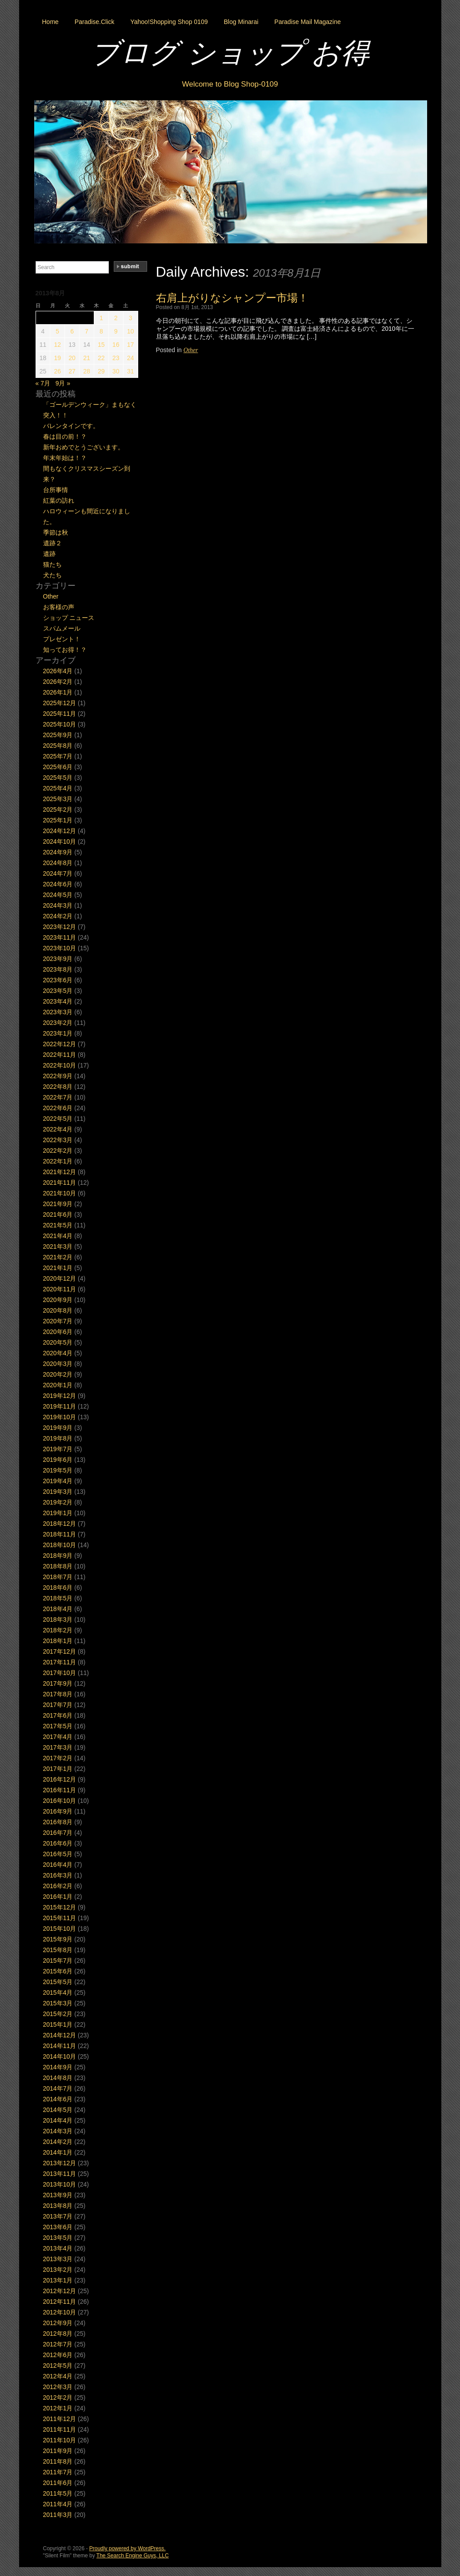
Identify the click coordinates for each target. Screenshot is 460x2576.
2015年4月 (58, 1992)
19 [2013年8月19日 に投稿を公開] (57, 357)
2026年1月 (58, 692)
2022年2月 (58, 1150)
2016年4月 (58, 1864)
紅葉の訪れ (58, 500)
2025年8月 (58, 745)
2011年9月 (58, 2450)
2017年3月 (58, 1747)
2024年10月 (59, 841)
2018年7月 (58, 1576)
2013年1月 (58, 2280)
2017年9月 (58, 1683)
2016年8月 (58, 1822)
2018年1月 (58, 1640)
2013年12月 (59, 2163)
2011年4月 (58, 2504)
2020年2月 (58, 1374)
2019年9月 (58, 1427)
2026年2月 (58, 681)
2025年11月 (59, 713)
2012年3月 (58, 2386)
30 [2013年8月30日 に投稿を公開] (116, 371)
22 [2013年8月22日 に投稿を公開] (101, 357)
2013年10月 (59, 2184)
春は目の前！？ (65, 436)
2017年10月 (59, 1672)
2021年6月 (58, 1214)
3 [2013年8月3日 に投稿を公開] (130, 318)
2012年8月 (58, 2333)
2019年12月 (59, 1395)
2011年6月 (58, 2482)
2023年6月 (58, 980)
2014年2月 (58, 2141)
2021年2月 (58, 1257)
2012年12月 (59, 2290)
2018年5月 (58, 1598)
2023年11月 (59, 937)
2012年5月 (58, 2365)
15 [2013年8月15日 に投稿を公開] (101, 344)
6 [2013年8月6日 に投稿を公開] (72, 331)
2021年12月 (59, 1171)
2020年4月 (58, 1353)
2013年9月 (58, 2195)
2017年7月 (58, 1704)
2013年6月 (58, 2227)
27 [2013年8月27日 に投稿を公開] (72, 371)
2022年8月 (58, 1086)
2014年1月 (58, 2152)
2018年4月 (58, 1608)
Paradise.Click (94, 21)
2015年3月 (58, 2003)
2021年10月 (59, 1193)
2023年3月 (58, 1012)
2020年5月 (58, 1342)
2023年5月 (58, 990)
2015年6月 (58, 1971)
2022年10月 (59, 1065)
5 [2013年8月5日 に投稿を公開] (57, 331)
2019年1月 (58, 1512)
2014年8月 (58, 2077)
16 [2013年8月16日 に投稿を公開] (116, 344)
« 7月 (43, 383)
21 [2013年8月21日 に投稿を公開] (86, 357)
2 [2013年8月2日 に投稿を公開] (116, 318)
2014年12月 (59, 2035)
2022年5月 (58, 1118)
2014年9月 (58, 2067)
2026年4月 (58, 671)
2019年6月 (58, 1459)
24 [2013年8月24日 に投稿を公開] (130, 357)
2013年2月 (58, 2269)
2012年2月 (58, 2397)
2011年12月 (59, 2418)
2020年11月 (59, 1289)
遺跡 (49, 553)
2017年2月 (58, 1758)
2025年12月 (59, 703)
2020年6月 (58, 1331)
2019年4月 (58, 1480)
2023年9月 (58, 958)
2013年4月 (58, 2248)
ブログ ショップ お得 (230, 53)
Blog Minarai (241, 21)
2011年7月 (58, 2472)
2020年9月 (58, 1299)
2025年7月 (58, 756)
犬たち (52, 575)
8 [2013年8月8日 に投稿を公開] (101, 331)
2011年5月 (58, 2493)
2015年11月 (59, 1917)
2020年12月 (59, 1278)
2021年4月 (58, 1235)
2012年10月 (59, 2312)
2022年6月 (58, 1107)
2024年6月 (58, 884)
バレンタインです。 (71, 425)
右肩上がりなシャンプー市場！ (232, 298)
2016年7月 (58, 1832)
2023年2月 (58, 1022)
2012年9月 (58, 2322)
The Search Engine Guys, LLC (132, 2555)
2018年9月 (58, 1555)
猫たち (52, 564)
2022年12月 (59, 1044)
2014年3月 (58, 2131)
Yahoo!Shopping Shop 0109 (169, 21)
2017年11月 (59, 1662)
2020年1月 (58, 1385)
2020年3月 (58, 1363)
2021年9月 (58, 1203)
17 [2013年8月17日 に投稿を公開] (130, 344)
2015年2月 (58, 2013)
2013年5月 (58, 2237)
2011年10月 (59, 2440)
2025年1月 (58, 820)
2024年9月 (58, 852)
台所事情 (55, 489)
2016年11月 (59, 1790)
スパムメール (61, 628)
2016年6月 (58, 1843)
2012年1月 (58, 2408)
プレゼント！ (61, 639)
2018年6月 (58, 1587)
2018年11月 (59, 1534)
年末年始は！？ (65, 457)
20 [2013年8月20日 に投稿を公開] (72, 357)
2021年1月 (58, 1267)
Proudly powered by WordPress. (127, 2548)
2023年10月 (59, 948)
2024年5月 (58, 894)
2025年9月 (58, 734)
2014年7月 (58, 2088)
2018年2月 (58, 1630)
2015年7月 (58, 1960)
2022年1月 (58, 1161)
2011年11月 (59, 2429)
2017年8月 (58, 1694)
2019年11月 (59, 1406)
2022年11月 (59, 1054)
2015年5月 (58, 1981)
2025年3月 (58, 798)
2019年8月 (58, 1438)
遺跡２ (52, 543)
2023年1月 (58, 1033)
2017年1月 (58, 1768)
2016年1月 (58, 1896)
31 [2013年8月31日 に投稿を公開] (130, 371)
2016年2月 (58, 1885)
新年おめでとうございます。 (83, 447)
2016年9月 (58, 1811)
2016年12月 (59, 1779)
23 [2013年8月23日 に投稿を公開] (116, 357)
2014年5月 (58, 2109)
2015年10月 (59, 1928)
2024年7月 (58, 873)
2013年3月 (58, 2258)
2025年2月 (58, 809)
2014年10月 (59, 2056)
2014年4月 (58, 2120)
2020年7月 (58, 1321)
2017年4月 (58, 1736)
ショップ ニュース (69, 617)
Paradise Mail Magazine (307, 21)
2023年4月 (58, 1001)
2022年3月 (58, 1139)
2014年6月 (58, 2099)
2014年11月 (59, 2045)
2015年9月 (58, 1939)
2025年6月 (58, 766)
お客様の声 (58, 607)
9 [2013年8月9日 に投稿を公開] (116, 331)
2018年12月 (59, 1523)
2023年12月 (59, 926)
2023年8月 (58, 969)
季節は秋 (55, 532)
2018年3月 (58, 1619)
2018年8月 (58, 1566)
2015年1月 (58, 2024)
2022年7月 (58, 1097)
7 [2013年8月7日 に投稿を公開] (86, 331)
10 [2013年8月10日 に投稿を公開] (130, 331)
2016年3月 (58, 1875)
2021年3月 (58, 1246)
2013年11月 (59, 2173)
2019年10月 (59, 1417)
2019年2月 (58, 1502)
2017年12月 (59, 1651)
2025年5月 (58, 777)
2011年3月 (58, 2514)
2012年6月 (58, 2354)
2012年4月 (58, 2376)
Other (191, 350)
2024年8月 (58, 862)
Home (50, 21)
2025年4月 (58, 788)
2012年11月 (59, 2301)
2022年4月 (58, 1129)
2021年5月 (58, 1225)
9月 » (63, 383)
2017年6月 (58, 1715)
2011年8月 (58, 2461)
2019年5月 (58, 1470)
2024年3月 (58, 905)
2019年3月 (58, 1491)
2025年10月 (59, 724)
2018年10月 (59, 1544)
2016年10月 (59, 1800)
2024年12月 (59, 830)
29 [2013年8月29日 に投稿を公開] (101, 371)
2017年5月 (58, 1726)
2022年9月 (58, 1076)
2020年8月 (58, 1310)
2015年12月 (59, 1907)
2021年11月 (59, 1182)
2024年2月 (58, 916)
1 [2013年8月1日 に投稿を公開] (101, 318)
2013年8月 (58, 2205)
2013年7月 (58, 2216)
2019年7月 (58, 1449)
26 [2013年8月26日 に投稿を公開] (57, 371)
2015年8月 (58, 1949)
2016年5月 (58, 1854)
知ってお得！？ (65, 649)
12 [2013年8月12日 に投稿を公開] (57, 344)
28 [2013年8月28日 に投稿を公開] (86, 371)
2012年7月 (58, 2344)
